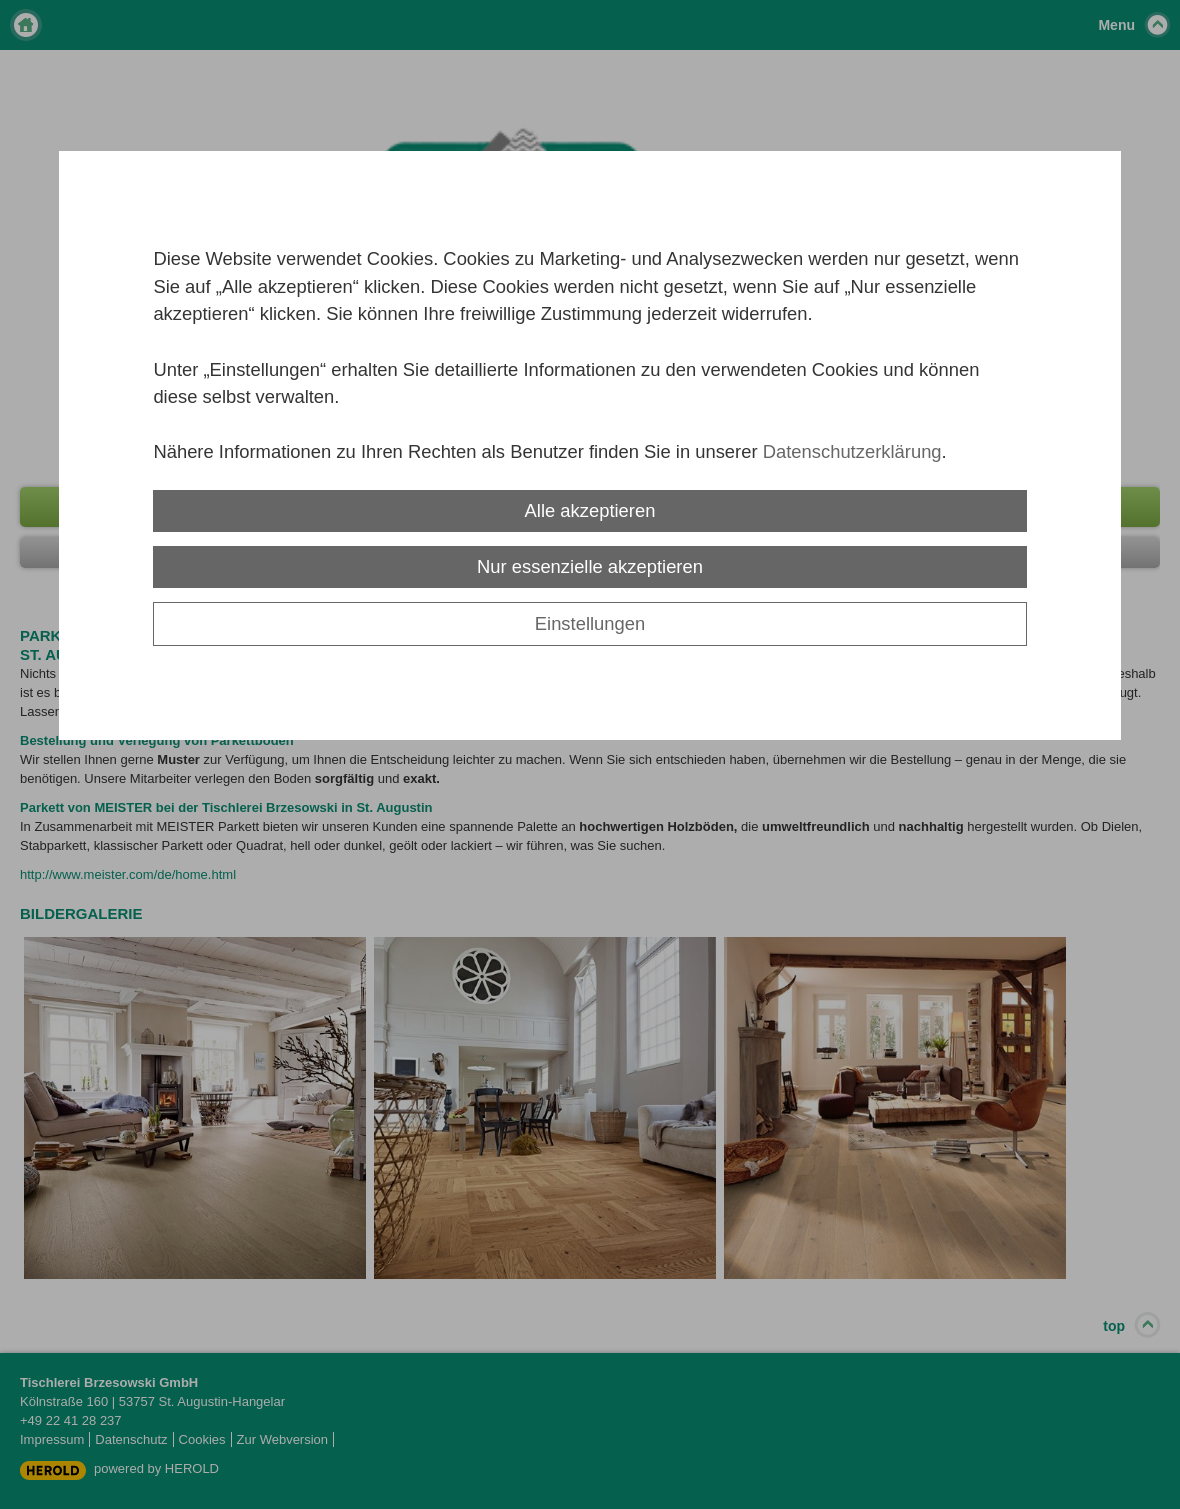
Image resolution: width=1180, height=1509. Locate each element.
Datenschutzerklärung (852, 451)
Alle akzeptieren (590, 510)
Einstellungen (590, 623)
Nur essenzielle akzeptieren (590, 566)
